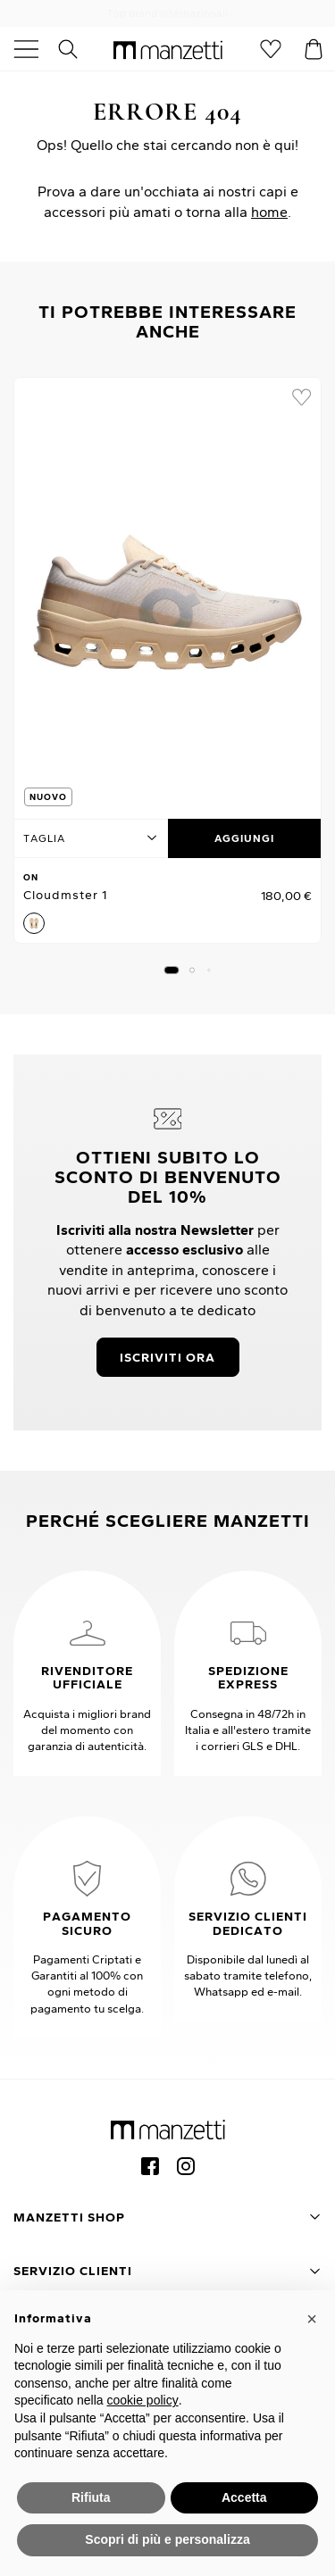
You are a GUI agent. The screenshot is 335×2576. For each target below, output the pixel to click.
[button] (171, 970)
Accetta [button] (244, 2497)
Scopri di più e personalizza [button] (167, 2539)
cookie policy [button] (143, 2400)
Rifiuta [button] (91, 2497)
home (269, 212)
